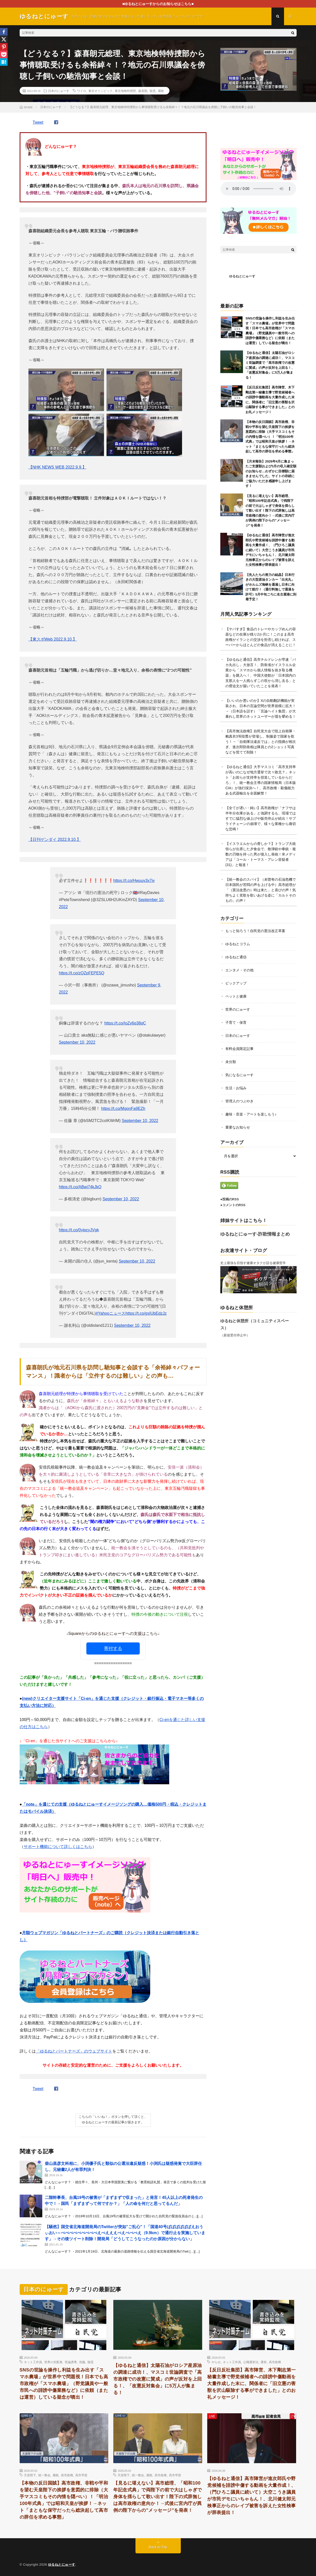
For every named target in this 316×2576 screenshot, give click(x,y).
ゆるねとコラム (237, 944)
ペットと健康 (236, 996)
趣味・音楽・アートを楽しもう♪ (250, 1114)
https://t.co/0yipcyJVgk (79, 1230)
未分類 (230, 1062)
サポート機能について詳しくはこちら (58, 1846)
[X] (4, 39)
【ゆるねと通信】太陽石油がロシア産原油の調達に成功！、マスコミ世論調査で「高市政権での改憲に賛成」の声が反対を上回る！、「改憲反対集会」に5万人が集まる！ (157, 2379)
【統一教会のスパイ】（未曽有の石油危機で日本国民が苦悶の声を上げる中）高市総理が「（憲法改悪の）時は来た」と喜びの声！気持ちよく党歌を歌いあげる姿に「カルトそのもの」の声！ (260, 890)
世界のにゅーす (237, 1009)
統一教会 (44, 2474)
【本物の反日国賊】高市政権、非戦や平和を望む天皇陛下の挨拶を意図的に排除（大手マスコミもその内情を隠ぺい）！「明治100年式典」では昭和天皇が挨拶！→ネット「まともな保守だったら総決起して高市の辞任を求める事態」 (270, 436)
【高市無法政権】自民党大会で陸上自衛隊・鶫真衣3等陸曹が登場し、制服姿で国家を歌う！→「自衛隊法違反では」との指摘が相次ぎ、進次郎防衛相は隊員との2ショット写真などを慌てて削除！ (260, 741)
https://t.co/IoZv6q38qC (125, 1023)
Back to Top (158, 2547)
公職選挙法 (250, 2361)
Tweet (38, 122)
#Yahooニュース (110, 1313)
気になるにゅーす (239, 1075)
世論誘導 (71, 2361)
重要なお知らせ (237, 1127)
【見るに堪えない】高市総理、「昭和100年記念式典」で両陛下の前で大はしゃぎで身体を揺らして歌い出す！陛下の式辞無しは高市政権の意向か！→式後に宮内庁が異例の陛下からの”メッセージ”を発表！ (270, 510)
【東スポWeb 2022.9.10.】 (52, 639)
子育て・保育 (236, 1022)
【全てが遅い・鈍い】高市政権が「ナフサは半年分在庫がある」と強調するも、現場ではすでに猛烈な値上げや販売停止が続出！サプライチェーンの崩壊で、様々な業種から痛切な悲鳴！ (260, 818)
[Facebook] (4, 32)
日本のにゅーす (58, 90)
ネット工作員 (33, 2361)
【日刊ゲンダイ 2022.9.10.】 (54, 839)
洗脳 (82, 2361)
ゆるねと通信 (236, 957)
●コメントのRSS (232, 1205)
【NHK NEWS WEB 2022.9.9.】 (57, 467)
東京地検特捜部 (125, 90)
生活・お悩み (236, 1088)
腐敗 (161, 90)
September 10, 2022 (77, 1042)
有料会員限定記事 (239, 1049)
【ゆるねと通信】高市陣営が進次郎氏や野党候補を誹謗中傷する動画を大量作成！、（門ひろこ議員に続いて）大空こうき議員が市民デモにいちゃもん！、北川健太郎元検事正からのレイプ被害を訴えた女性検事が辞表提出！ (270, 550)
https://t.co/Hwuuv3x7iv (134, 880)
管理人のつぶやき (239, 1101)
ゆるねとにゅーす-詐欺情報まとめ (255, 1234)
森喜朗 (142, 90)
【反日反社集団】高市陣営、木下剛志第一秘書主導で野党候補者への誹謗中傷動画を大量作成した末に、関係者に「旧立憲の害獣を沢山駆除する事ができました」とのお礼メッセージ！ (251, 2383)
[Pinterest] (4, 47)
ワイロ (81, 90)
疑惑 (153, 90)
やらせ (216, 2361)
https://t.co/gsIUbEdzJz (146, 1313)
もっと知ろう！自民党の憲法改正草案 (255, 931)
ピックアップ (236, 983)
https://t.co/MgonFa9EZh (123, 1108)
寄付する (113, 1648)
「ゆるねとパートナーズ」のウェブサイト (74, 2051)
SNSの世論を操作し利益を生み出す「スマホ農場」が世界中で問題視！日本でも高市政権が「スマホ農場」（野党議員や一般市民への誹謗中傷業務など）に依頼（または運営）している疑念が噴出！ (64, 2383)
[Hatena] (4, 62)
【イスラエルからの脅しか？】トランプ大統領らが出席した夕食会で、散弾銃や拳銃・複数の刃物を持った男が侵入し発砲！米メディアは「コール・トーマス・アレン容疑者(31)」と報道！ (260, 854)
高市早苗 (81, 2474)
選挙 (264, 2361)
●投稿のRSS (229, 1199)
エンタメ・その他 (239, 970)
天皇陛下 (30, 2474)
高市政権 (275, 2361)
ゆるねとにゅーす (242, 276)
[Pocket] (4, 54)
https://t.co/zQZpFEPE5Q (81, 973)
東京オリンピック (100, 90)
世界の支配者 (53, 2361)
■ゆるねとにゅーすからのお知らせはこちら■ (158, 4)
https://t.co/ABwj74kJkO (80, 1187)
